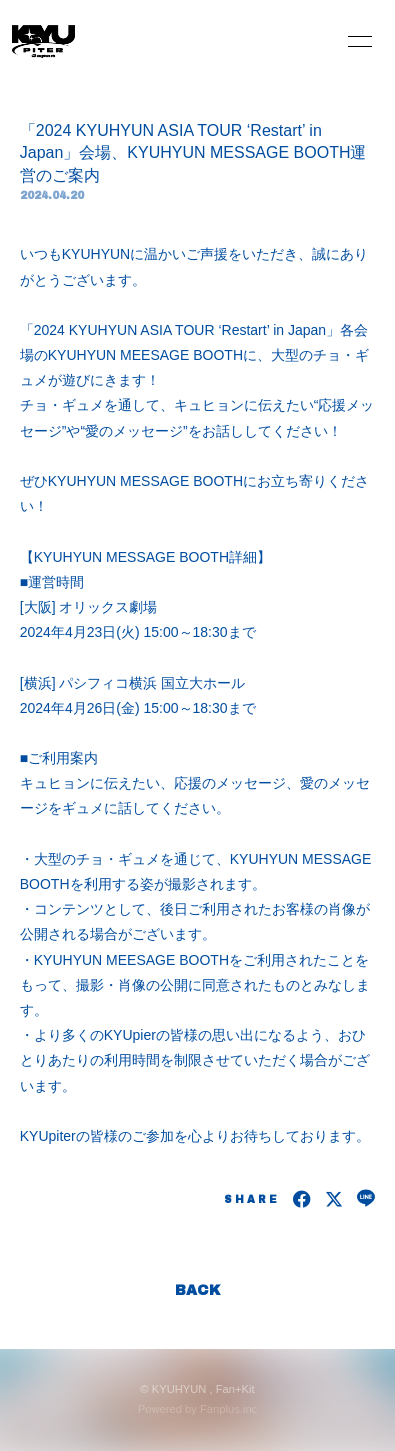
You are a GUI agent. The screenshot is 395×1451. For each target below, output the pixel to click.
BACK (198, 1290)
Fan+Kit (235, 1389)
